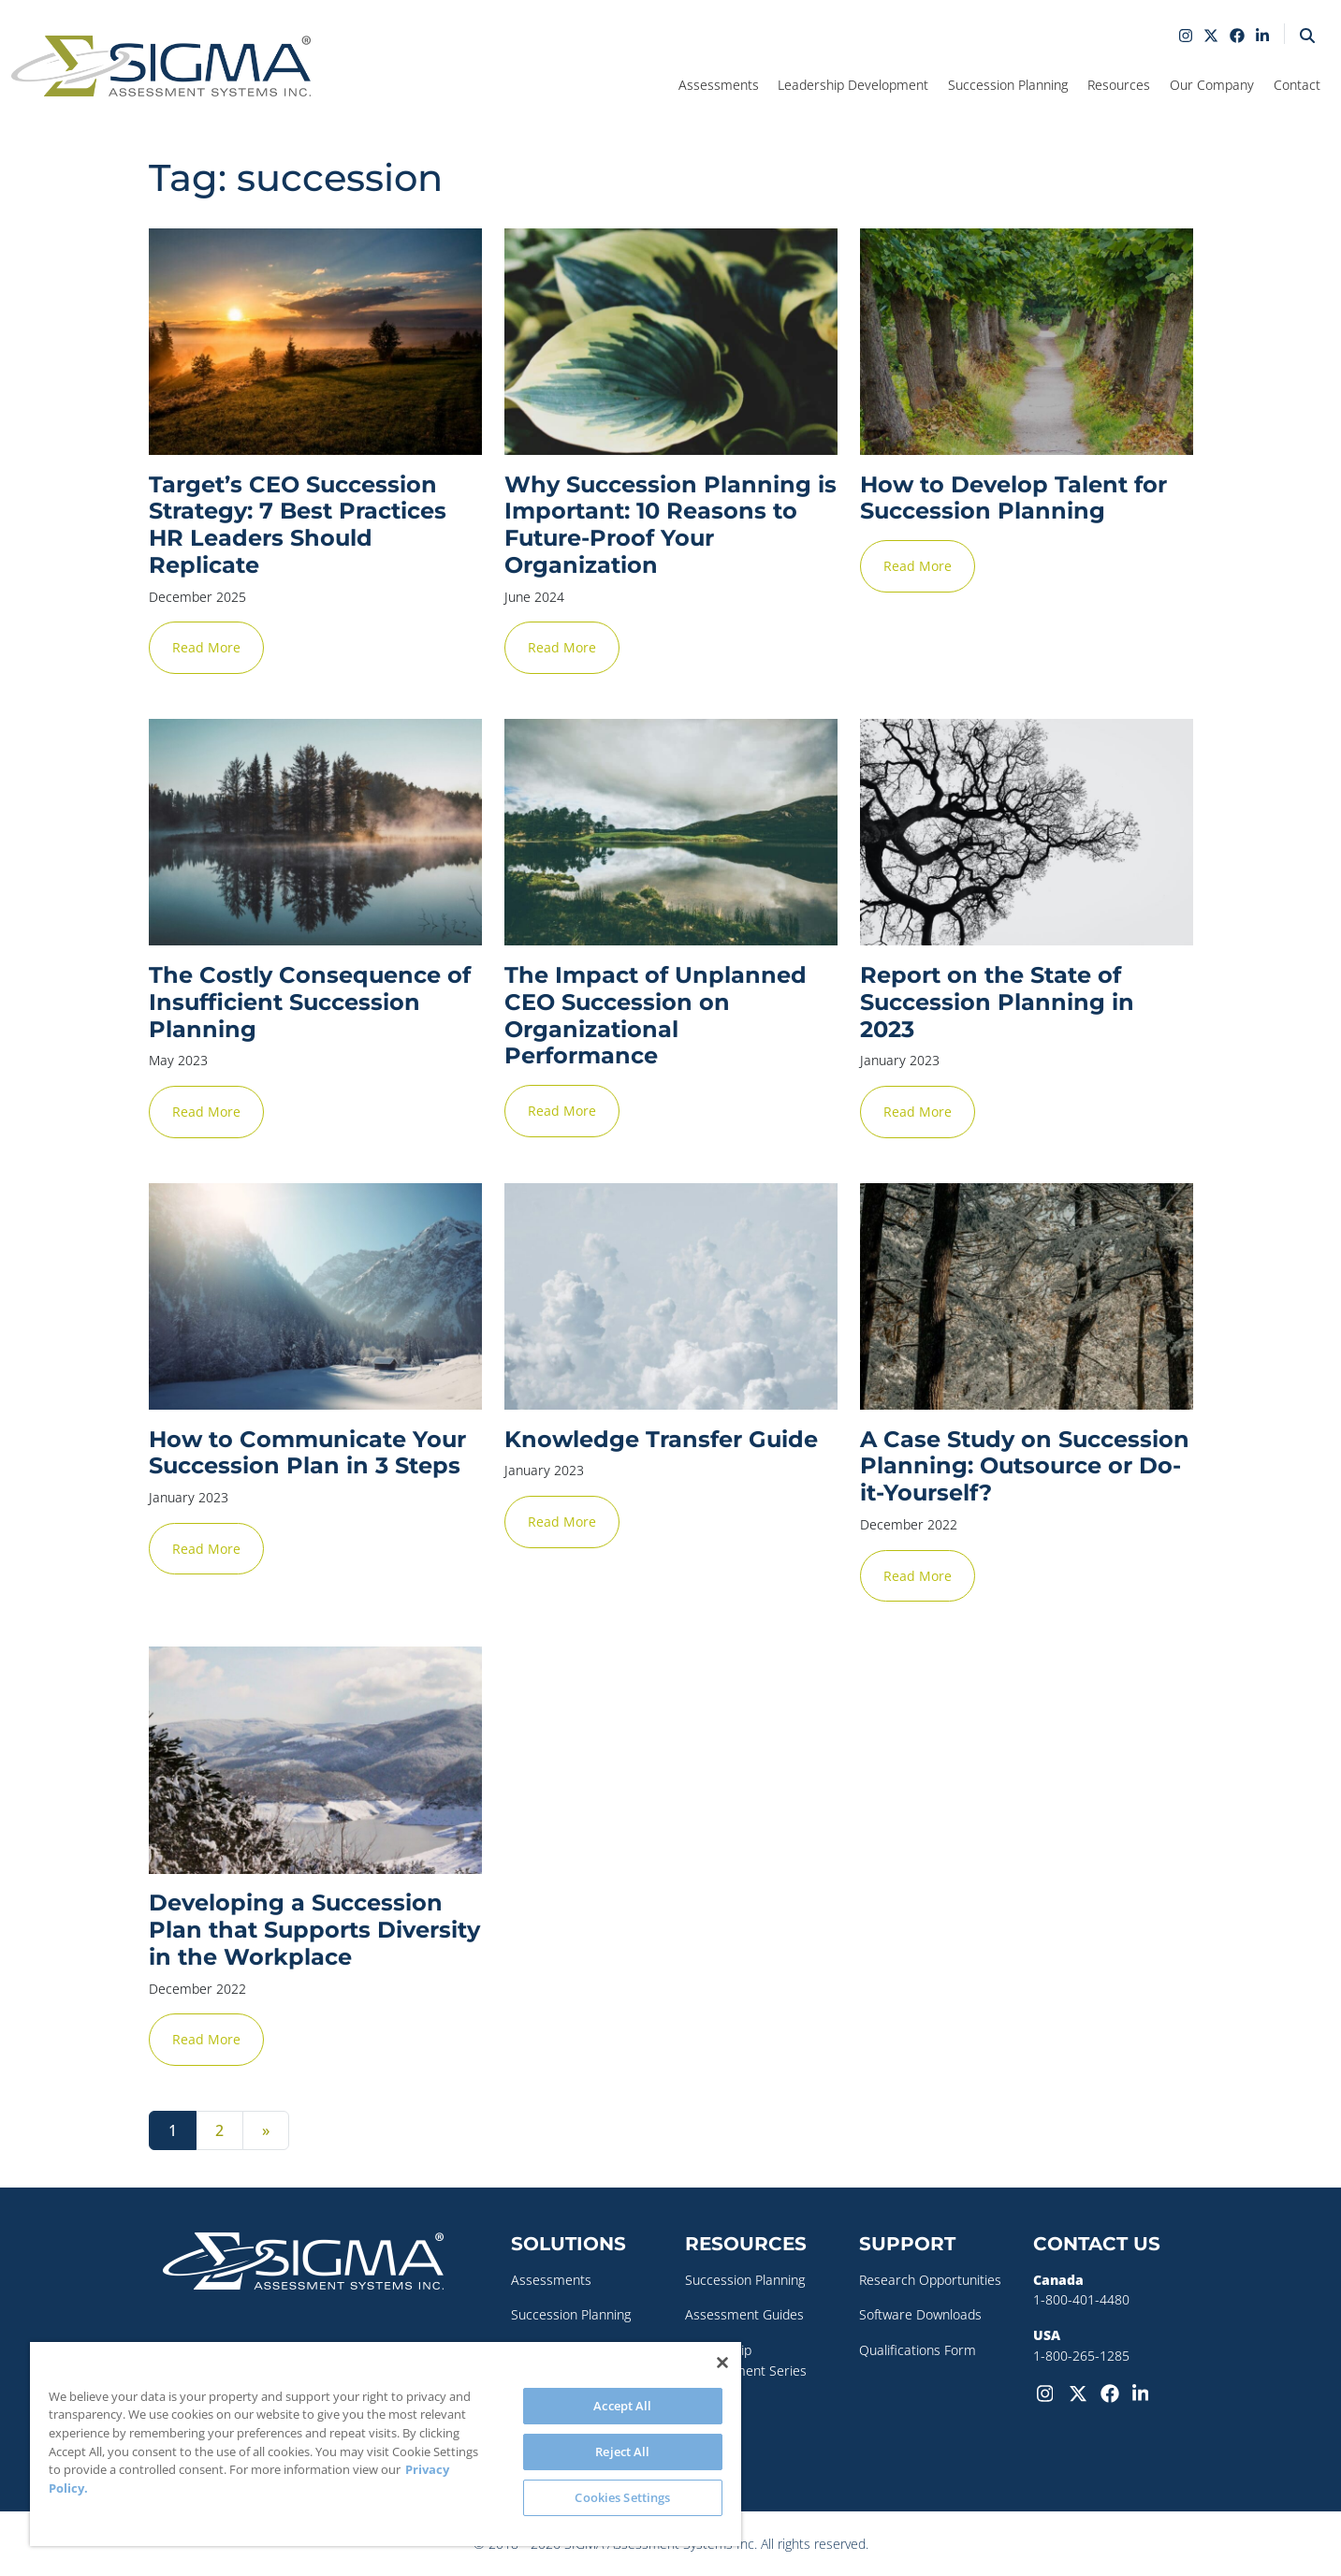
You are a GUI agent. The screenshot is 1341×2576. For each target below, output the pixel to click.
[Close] (722, 2362)
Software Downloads (920, 2314)
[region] (385, 2444)
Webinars (713, 2405)
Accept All (622, 2405)
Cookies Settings (622, 2497)
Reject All (622, 2451)
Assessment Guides (744, 2314)
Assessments (551, 2280)
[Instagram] (1049, 2391)
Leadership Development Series (746, 2360)
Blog (697, 2441)
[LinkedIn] (1144, 2391)
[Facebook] (1112, 2391)
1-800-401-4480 (1081, 2299)
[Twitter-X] (1081, 2391)
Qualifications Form (917, 2350)
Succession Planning (571, 2314)
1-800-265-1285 (1081, 2355)
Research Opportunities (930, 2280)
